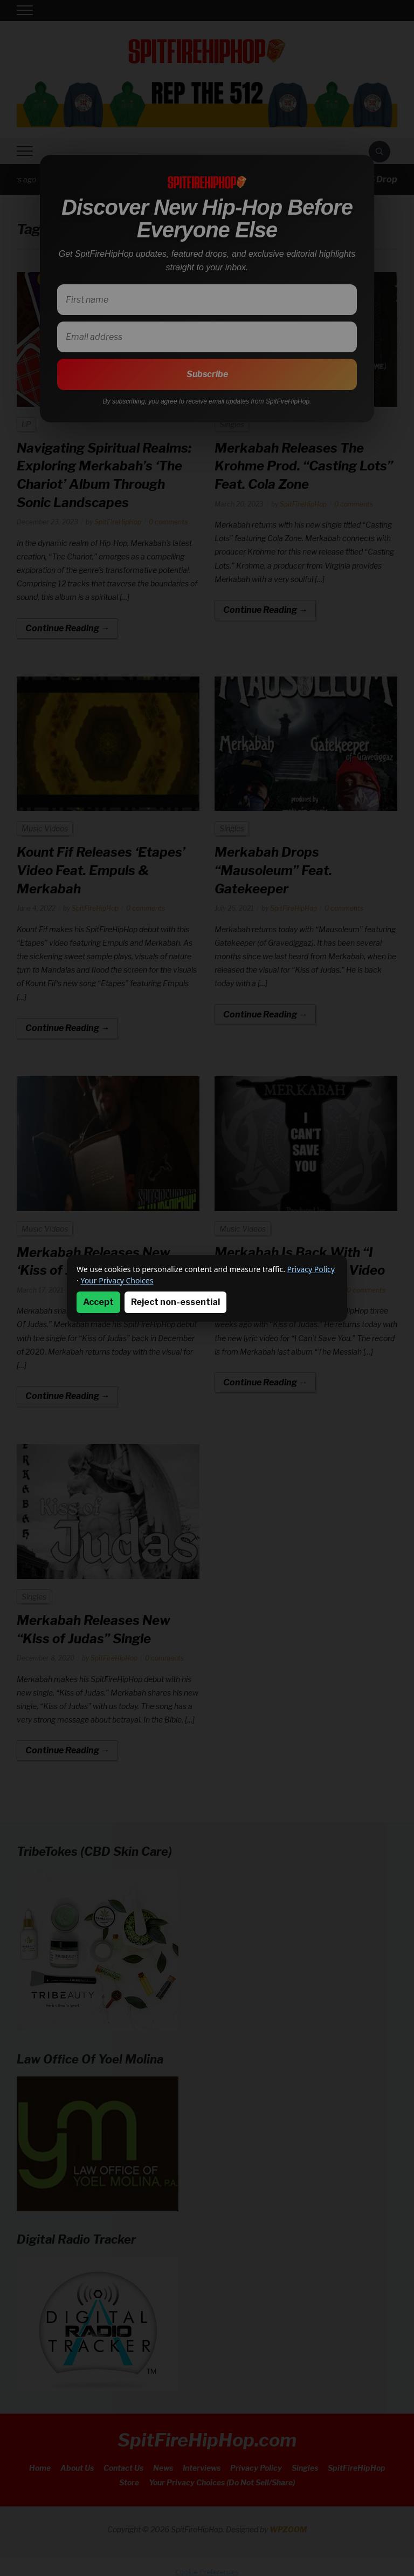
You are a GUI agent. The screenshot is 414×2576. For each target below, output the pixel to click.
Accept (98, 1302)
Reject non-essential (175, 1302)
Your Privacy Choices (116, 1280)
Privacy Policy (311, 1269)
